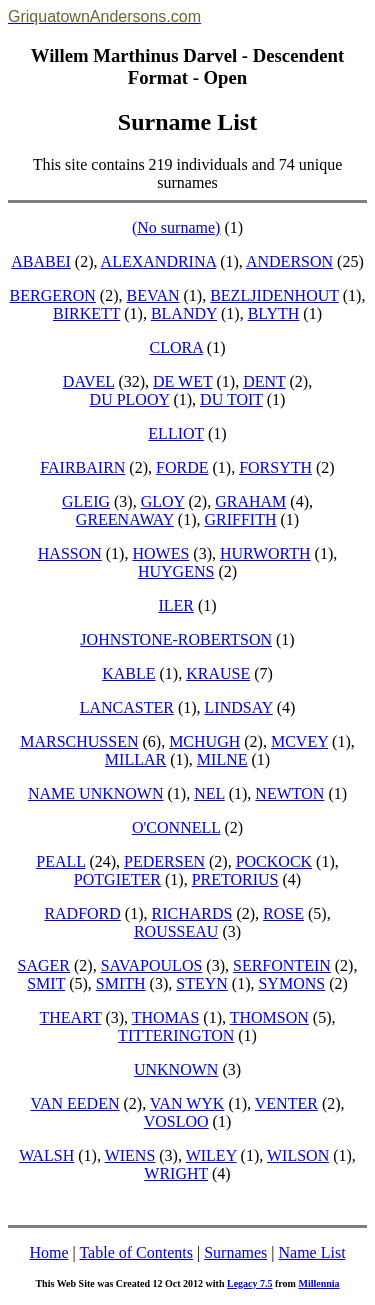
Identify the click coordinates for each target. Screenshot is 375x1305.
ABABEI (41, 261)
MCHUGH (204, 741)
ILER (176, 605)
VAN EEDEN (74, 1103)
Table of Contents (136, 1252)
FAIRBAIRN (82, 467)
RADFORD (82, 913)
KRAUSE (218, 673)
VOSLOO (176, 1121)
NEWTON (289, 793)
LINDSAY (239, 707)
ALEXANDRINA (159, 261)
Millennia (318, 1283)
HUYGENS (176, 571)
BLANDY (184, 313)
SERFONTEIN (282, 965)
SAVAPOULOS (152, 965)
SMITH (121, 983)
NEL (209, 793)
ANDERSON (289, 261)
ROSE (283, 913)
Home (48, 1252)
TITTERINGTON (176, 1035)
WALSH (46, 1155)
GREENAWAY (125, 519)
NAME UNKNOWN (96, 793)
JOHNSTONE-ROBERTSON (176, 639)
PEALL (60, 861)
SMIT (46, 983)
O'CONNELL (176, 827)
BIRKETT (86, 313)
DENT (264, 381)
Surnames (235, 1252)
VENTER (286, 1103)
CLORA (176, 347)
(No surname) (176, 227)
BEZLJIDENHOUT (274, 295)
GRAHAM (250, 501)
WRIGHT (176, 1173)
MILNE (222, 759)
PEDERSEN (164, 861)
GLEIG (86, 501)
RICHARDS (192, 913)
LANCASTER (127, 707)
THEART (71, 1017)
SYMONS (291, 983)
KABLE (128, 673)
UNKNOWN (176, 1069)
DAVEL (89, 381)
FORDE (182, 467)
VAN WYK (187, 1103)
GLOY (163, 501)
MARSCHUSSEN (79, 741)
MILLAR (135, 759)
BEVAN (152, 295)
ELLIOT (176, 433)
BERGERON (53, 295)
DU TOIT (231, 399)
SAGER (44, 965)
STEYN (202, 983)
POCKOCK (274, 861)
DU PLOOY (130, 399)
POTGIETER (117, 879)
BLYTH (274, 313)
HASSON (70, 553)
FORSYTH (275, 467)
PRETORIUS (235, 879)
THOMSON (269, 1017)
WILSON (298, 1155)
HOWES (160, 553)
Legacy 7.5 (250, 1283)
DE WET (182, 381)
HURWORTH (265, 553)
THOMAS (166, 1017)
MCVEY (299, 741)
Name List (311, 1252)
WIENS (130, 1155)
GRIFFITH (240, 519)
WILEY (211, 1155)
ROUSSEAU (176, 931)
